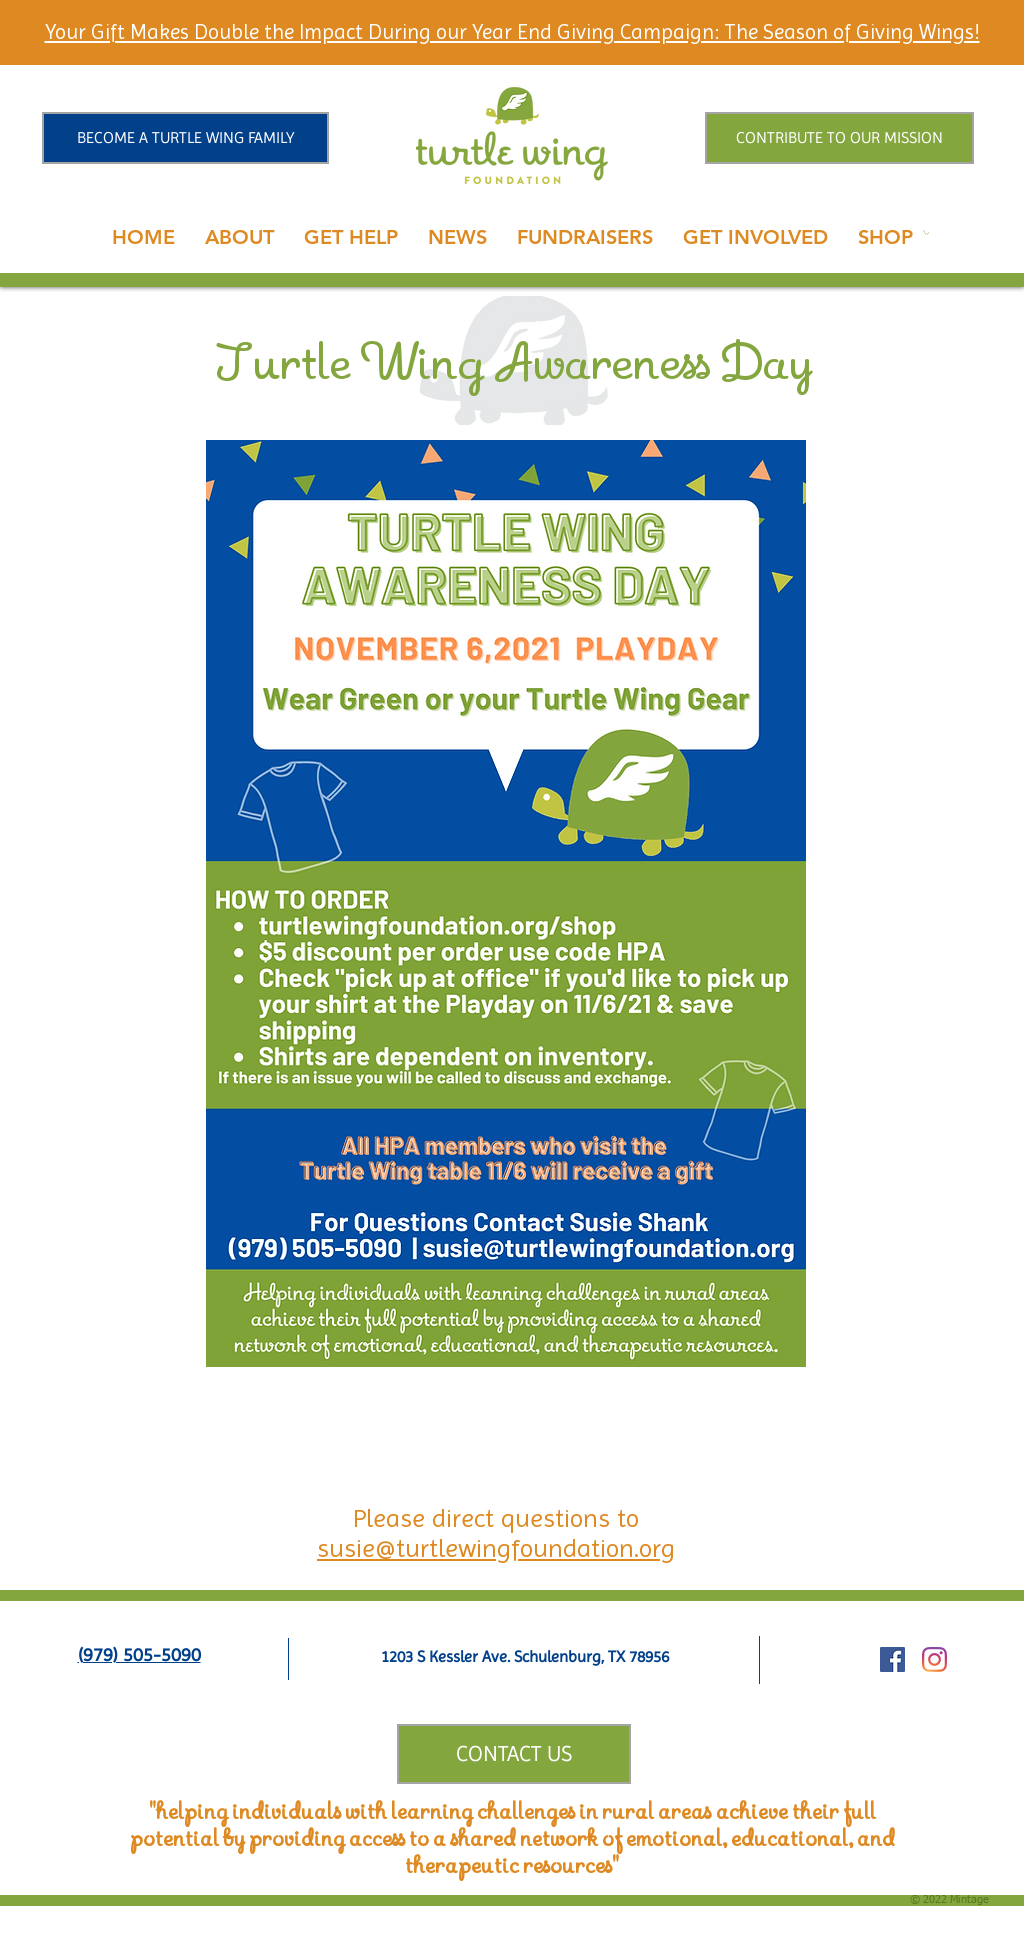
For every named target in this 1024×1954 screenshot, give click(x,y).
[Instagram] (934, 1659)
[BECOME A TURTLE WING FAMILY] (185, 138)
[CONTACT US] (514, 1754)
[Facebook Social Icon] (892, 1659)
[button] (239, 237)
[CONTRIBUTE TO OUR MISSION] (839, 138)
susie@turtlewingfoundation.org (496, 1548)
